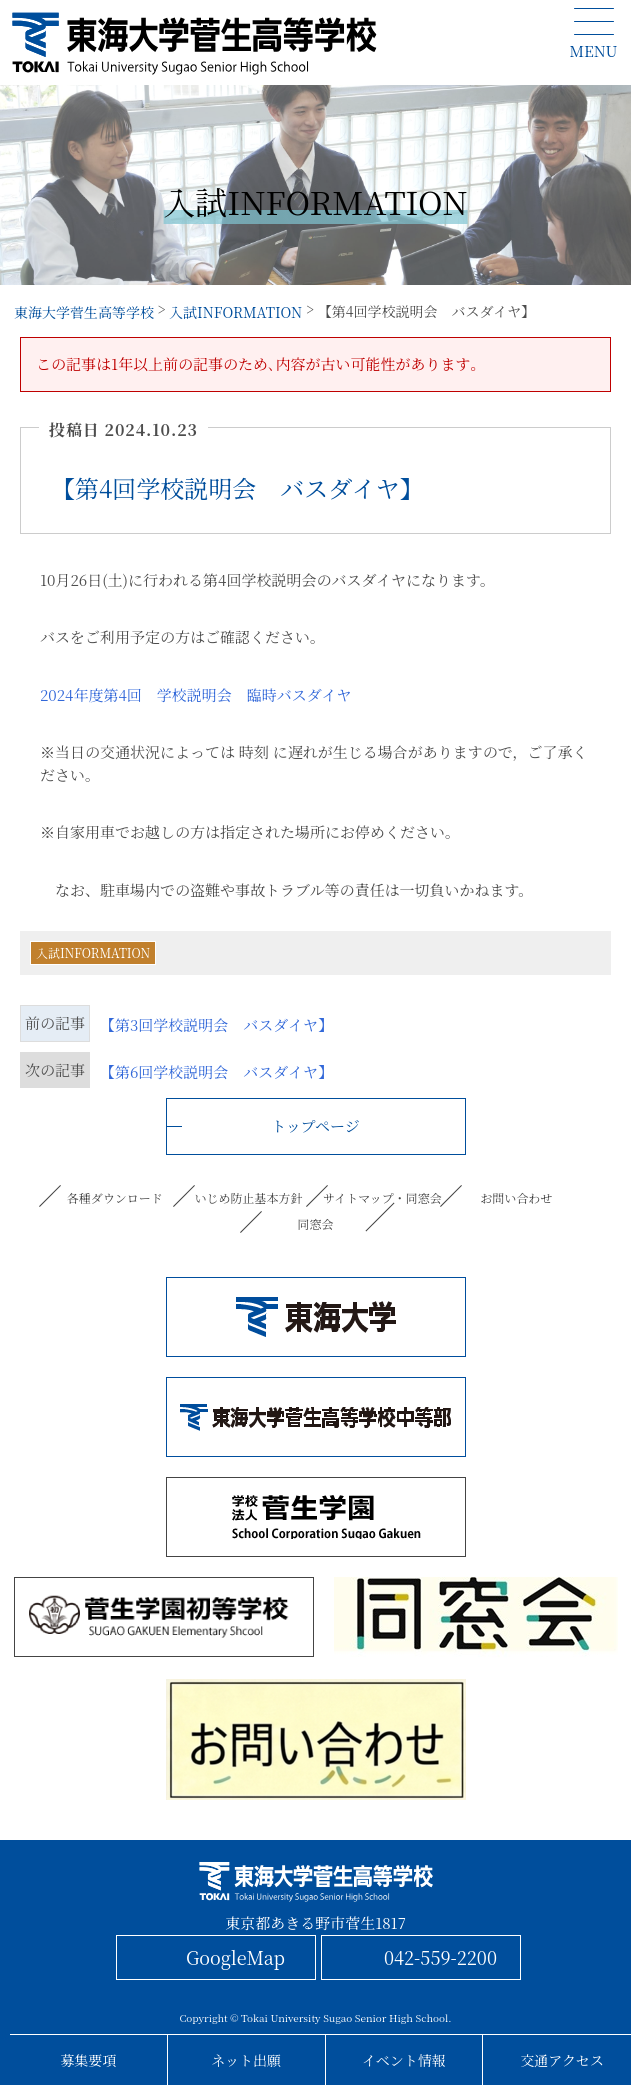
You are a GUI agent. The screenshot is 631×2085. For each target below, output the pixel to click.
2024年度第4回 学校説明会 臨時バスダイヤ (195, 694)
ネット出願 (246, 2060)
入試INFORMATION (93, 952)
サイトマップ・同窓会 (382, 1197)
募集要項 (88, 2060)
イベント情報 (404, 2060)
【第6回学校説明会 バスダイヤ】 (216, 1071)
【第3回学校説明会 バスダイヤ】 (216, 1024)
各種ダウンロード (115, 1197)
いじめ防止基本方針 (249, 1197)
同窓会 (315, 1223)
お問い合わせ (516, 1197)
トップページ (315, 1125)
